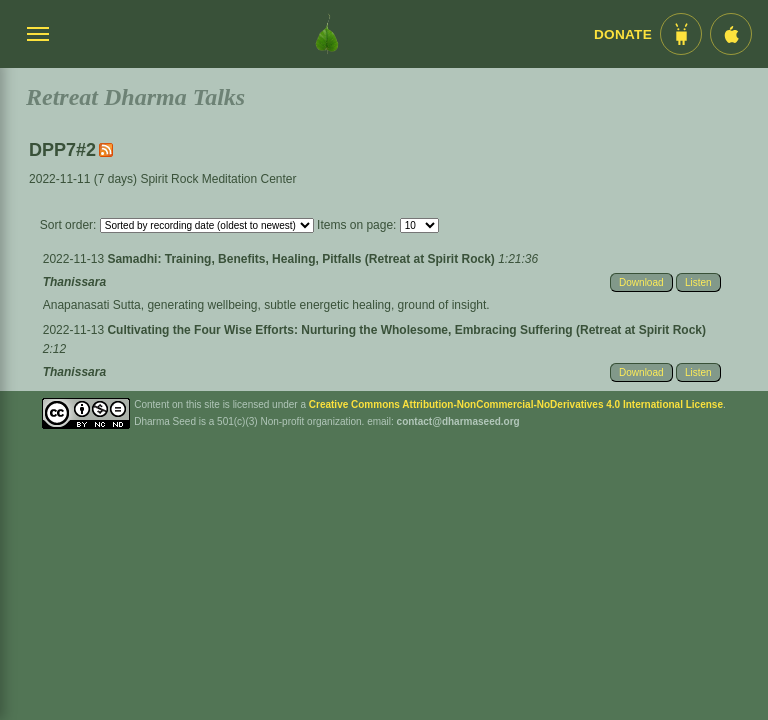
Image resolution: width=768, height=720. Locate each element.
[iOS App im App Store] (731, 34)
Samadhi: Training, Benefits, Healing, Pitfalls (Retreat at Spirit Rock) (302, 259)
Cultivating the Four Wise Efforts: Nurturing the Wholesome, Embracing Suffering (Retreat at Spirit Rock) (406, 330)
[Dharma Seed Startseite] (327, 34)
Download (641, 282)
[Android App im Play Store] (681, 34)
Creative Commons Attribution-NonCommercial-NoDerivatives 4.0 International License (516, 404)
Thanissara (74, 282)
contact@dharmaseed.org (458, 421)
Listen (698, 282)
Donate (623, 34)
